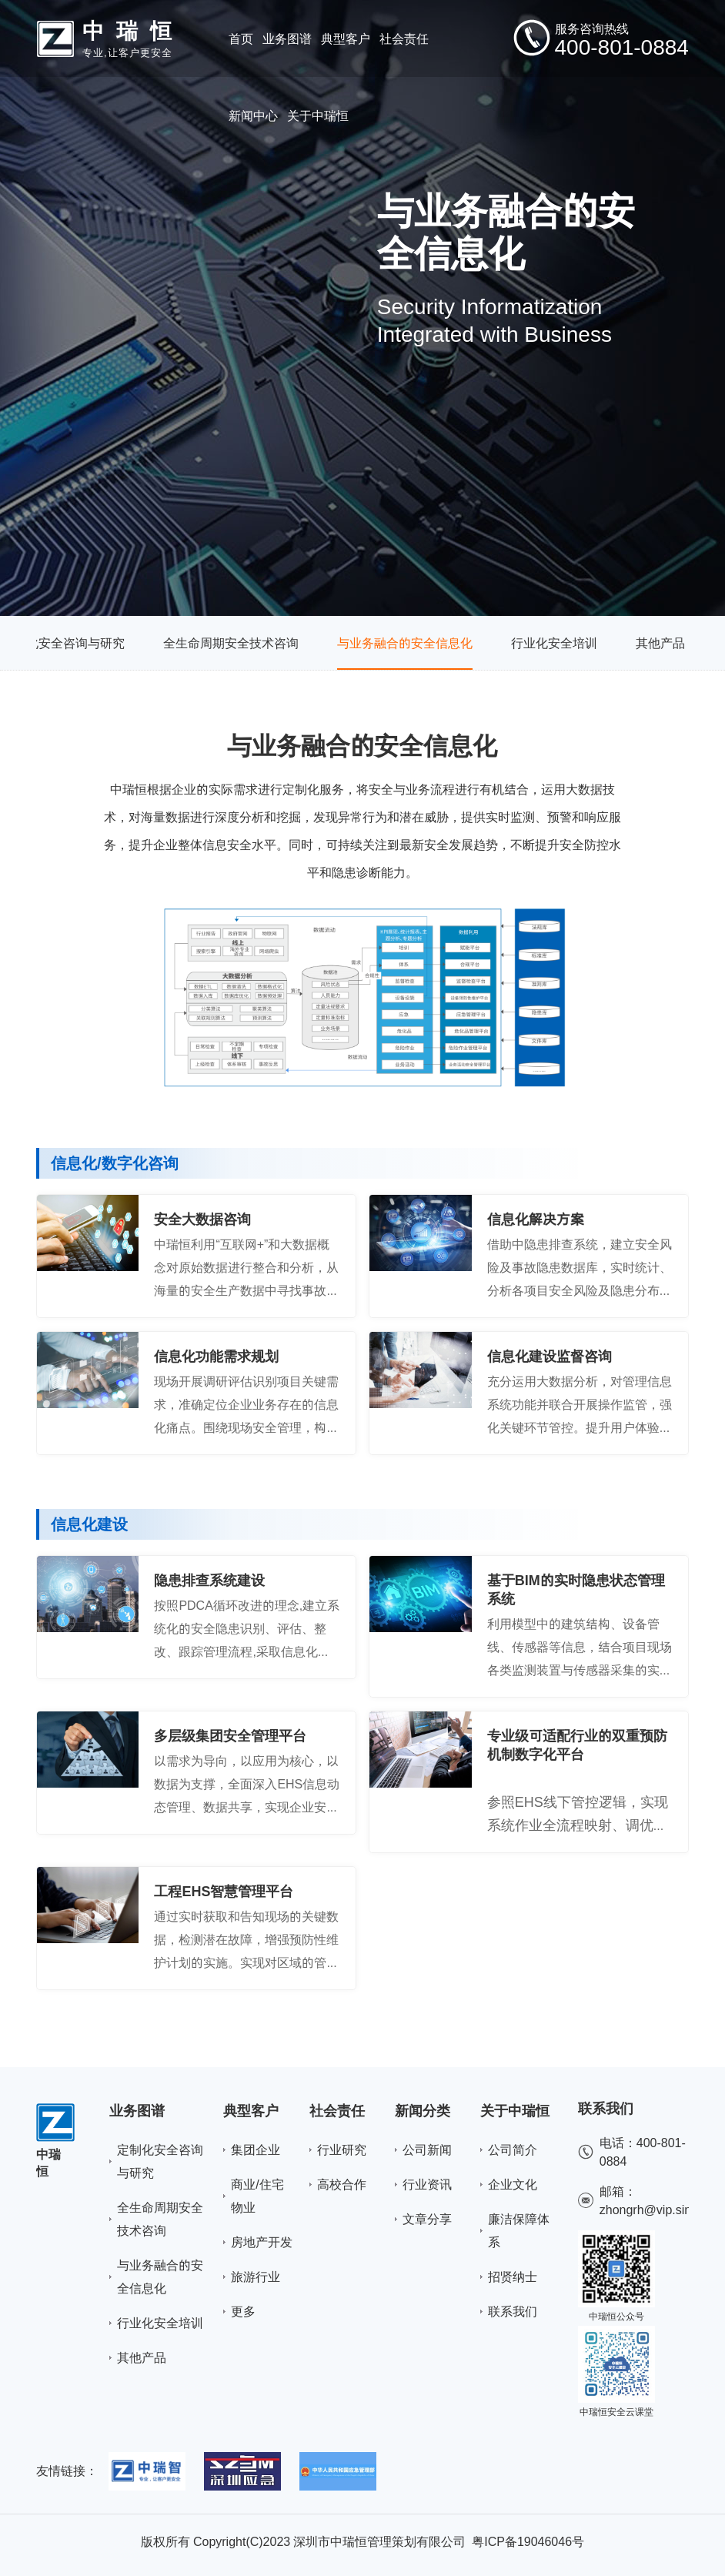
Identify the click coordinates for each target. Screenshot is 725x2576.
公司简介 (512, 2149)
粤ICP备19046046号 (528, 2541)
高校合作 (341, 2184)
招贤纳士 (512, 2276)
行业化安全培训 (554, 642)
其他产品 (660, 642)
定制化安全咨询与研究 (63, 642)
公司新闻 (427, 2149)
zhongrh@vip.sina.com (662, 2209)
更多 (243, 2311)
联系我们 (512, 2311)
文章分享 (427, 2218)
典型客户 (251, 2110)
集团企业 (255, 2149)
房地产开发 (261, 2241)
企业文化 (512, 2184)
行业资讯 (427, 2184)
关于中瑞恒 (515, 2110)
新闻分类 (422, 2110)
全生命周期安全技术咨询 (231, 642)
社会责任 (337, 2110)
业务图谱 (137, 2110)
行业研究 (341, 2149)
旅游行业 (255, 2276)
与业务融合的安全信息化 (405, 642)
